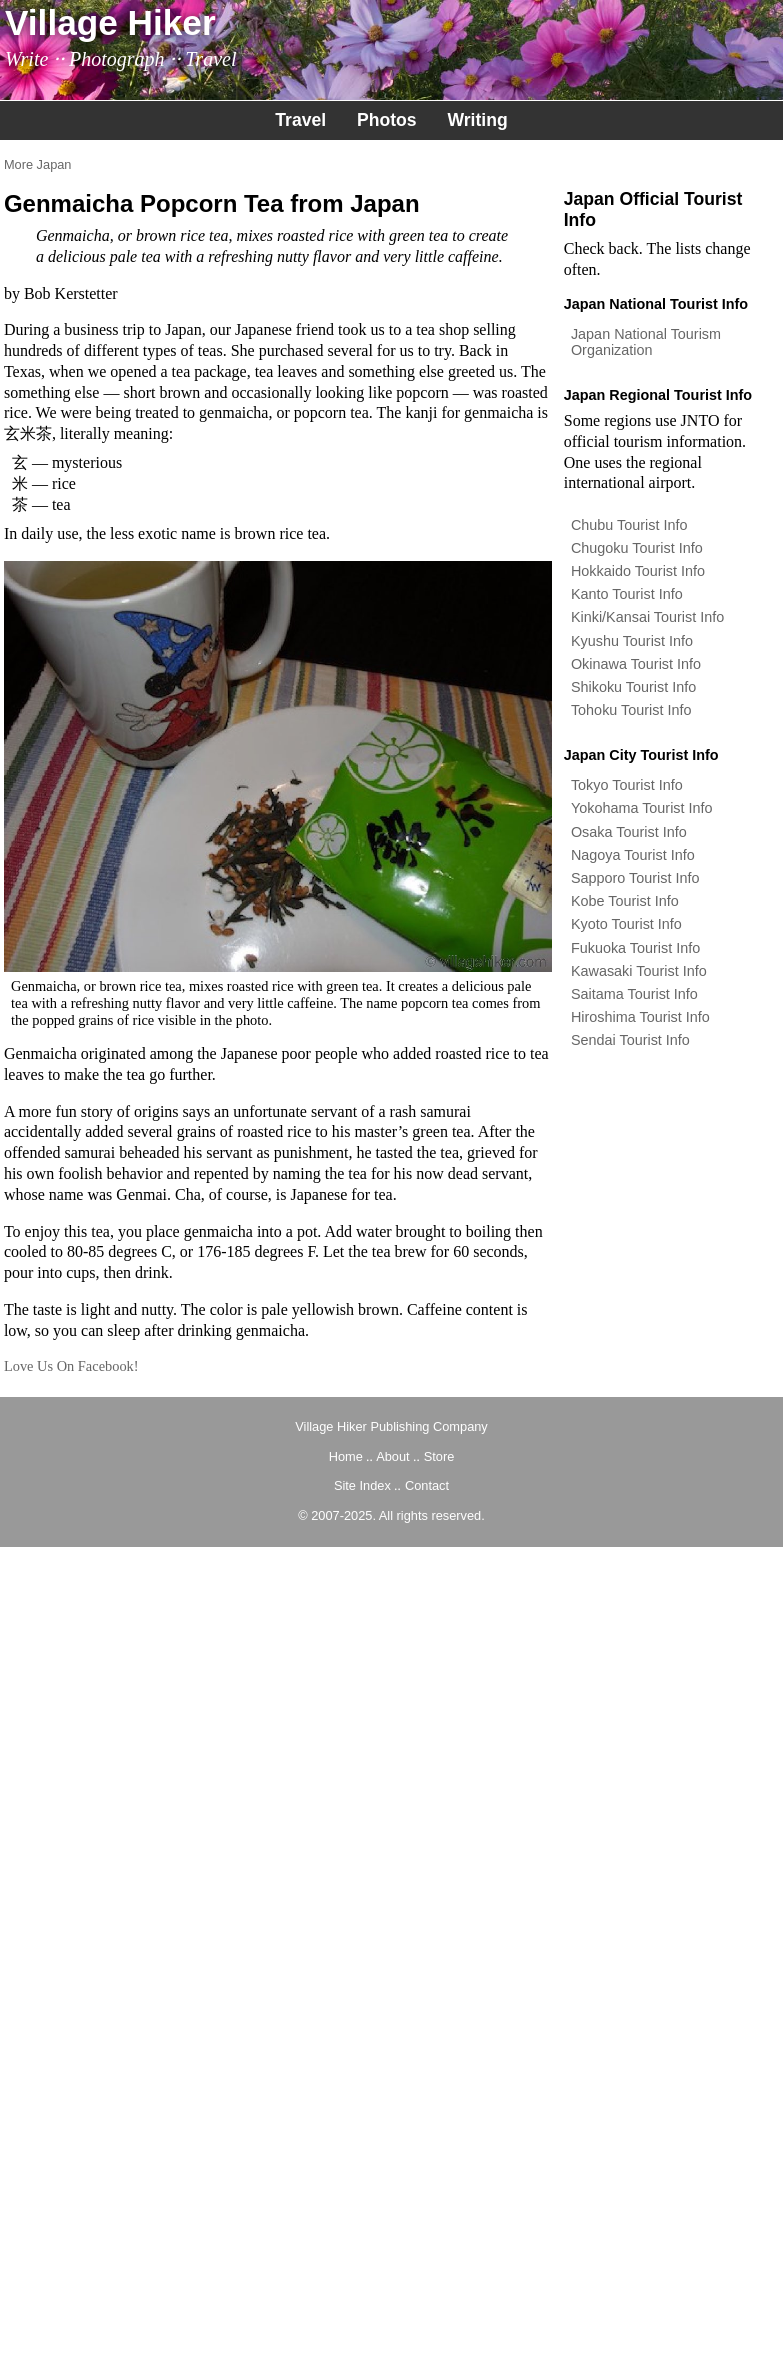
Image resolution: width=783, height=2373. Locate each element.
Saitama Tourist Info (634, 994)
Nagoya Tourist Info (633, 855)
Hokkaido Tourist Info (638, 571)
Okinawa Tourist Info (636, 664)
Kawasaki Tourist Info (639, 971)
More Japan (38, 164)
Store (439, 1456)
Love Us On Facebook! (71, 1366)
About (392, 1456)
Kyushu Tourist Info (632, 641)
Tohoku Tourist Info (631, 710)
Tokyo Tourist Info (627, 785)
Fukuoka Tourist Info (635, 948)
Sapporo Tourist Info (635, 878)
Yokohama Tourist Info (642, 808)
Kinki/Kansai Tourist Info (647, 617)
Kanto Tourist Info (627, 594)
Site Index (362, 1485)
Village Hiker (110, 22)
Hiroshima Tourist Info (640, 1017)
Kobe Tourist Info (625, 901)
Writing (477, 120)
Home (346, 1456)
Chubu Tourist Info (629, 525)
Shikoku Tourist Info (633, 687)
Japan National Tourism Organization (646, 342)
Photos (387, 120)
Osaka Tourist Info (629, 832)
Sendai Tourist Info (630, 1040)
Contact (427, 1485)
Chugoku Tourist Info (637, 548)
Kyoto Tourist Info (626, 924)
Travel (300, 120)
